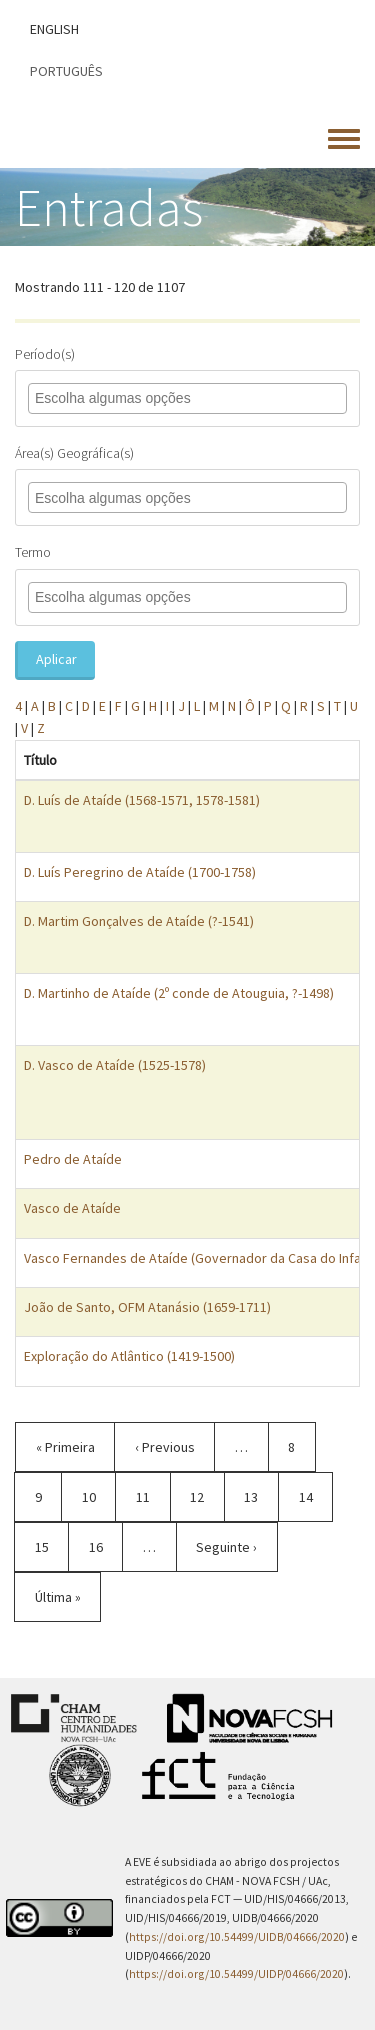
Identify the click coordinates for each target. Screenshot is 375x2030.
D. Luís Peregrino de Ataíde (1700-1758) (140, 872)
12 (207, 1504)
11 (153, 1496)
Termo (33, 552)
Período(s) (45, 354)
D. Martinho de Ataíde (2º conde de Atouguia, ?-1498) (179, 993)
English (54, 29)
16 (106, 1546)
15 (52, 1546)
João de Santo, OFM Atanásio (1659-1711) (147, 1307)
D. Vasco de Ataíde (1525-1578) (115, 1065)
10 (99, 1496)
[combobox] (125, 398)
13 (261, 1496)
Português (66, 71)
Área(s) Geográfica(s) (74, 453)
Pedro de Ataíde (73, 1159)
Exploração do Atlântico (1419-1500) (129, 1356)
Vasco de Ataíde (72, 1208)
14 (316, 1496)
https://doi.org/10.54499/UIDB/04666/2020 (237, 1937)
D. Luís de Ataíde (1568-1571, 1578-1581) (142, 800)
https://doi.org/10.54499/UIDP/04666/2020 (236, 1974)
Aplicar (56, 659)
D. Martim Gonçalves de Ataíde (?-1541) (139, 921)
